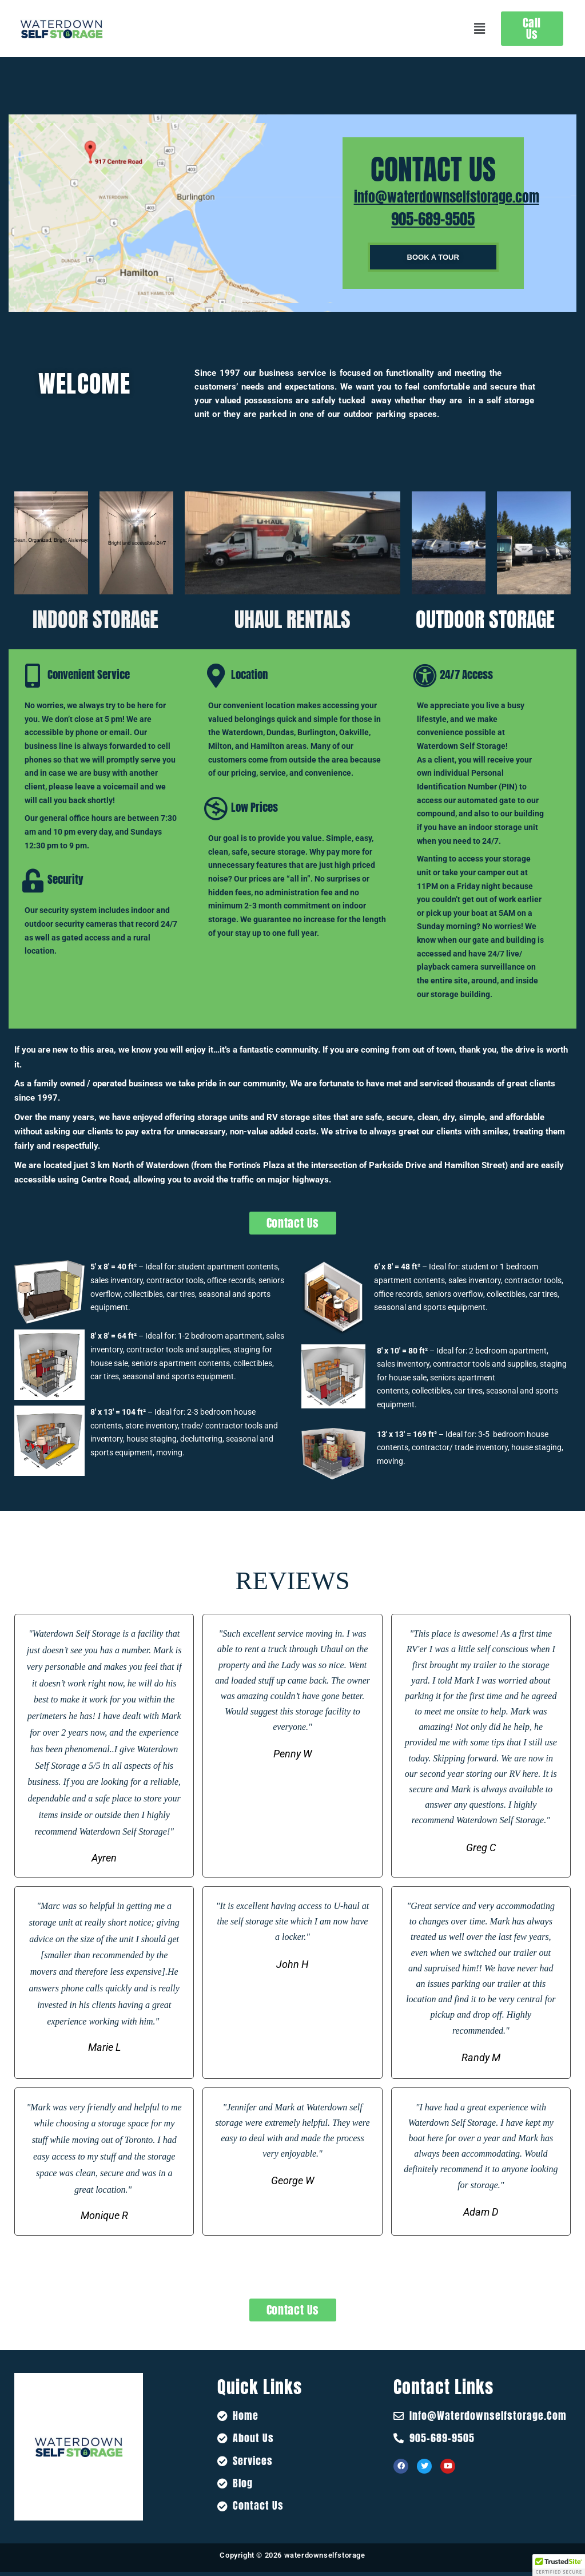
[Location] (216, 676)
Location (249, 674)
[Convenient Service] (33, 676)
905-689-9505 (433, 219)
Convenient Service (88, 674)
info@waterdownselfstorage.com (446, 196)
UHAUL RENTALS (292, 619)
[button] (479, 28)
